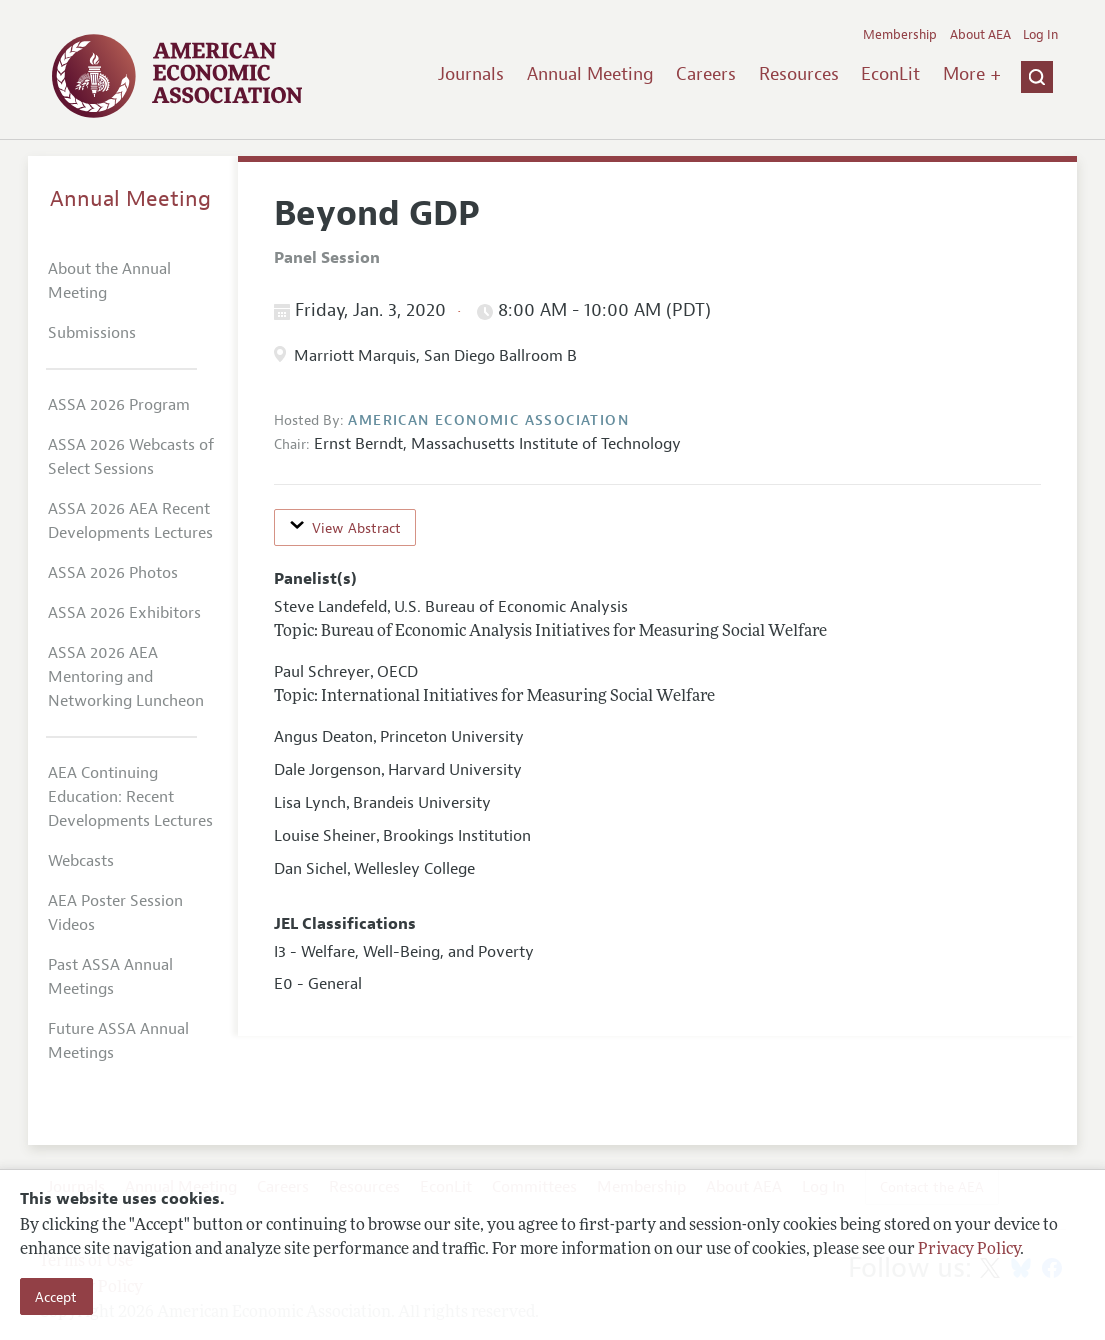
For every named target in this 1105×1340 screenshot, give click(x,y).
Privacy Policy (969, 1250)
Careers (706, 74)
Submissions (92, 333)
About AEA (980, 35)
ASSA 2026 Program (119, 405)
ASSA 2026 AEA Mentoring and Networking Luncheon (126, 677)
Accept (56, 1297)
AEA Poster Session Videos (115, 913)
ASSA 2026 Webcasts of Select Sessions (131, 457)
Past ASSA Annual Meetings (110, 977)
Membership (900, 35)
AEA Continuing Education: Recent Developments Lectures (130, 797)
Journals (471, 74)
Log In (1040, 35)
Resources (799, 74)
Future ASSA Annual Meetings (118, 1041)
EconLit (890, 74)
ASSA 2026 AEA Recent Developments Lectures (130, 521)
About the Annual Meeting (109, 281)
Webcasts (81, 861)
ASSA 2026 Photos (113, 573)
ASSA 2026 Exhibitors (124, 613)
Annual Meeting (590, 74)
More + (972, 74)
